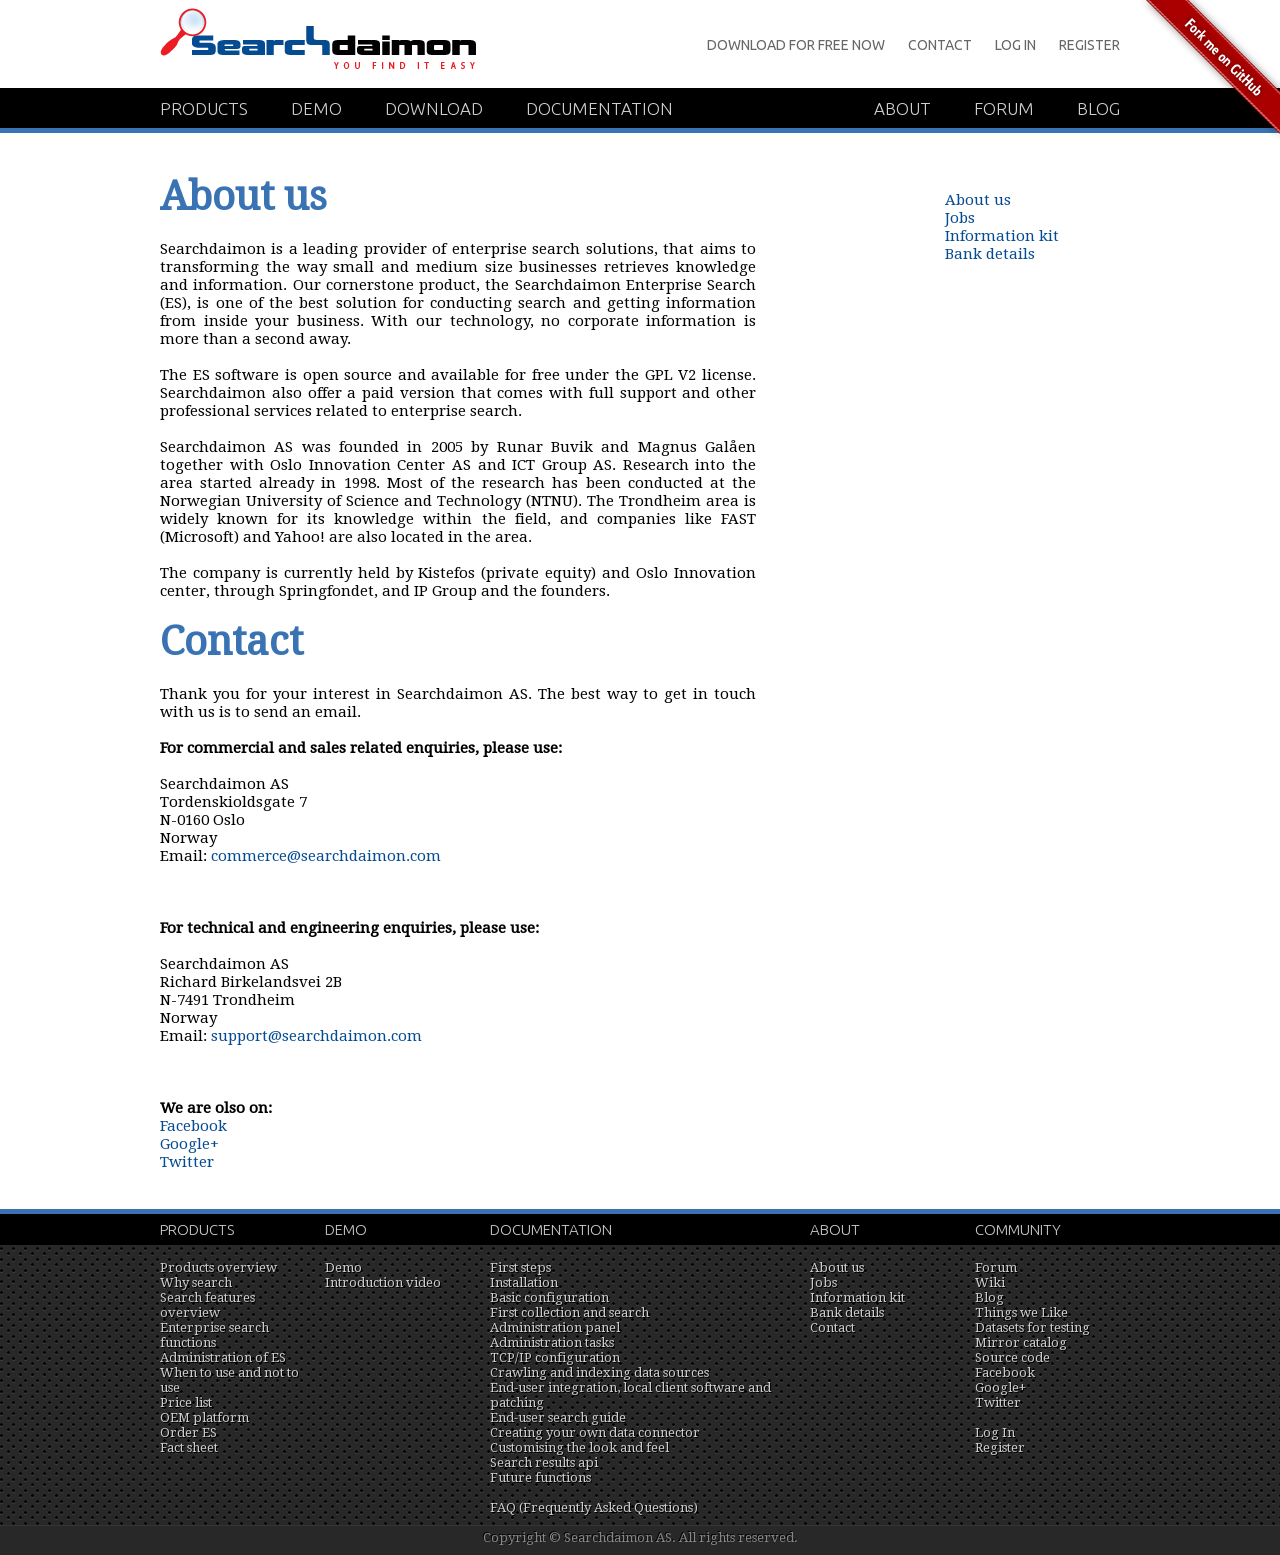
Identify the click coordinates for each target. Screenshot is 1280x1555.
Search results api (544, 1462)
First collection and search (569, 1312)
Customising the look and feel (579, 1447)
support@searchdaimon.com (316, 1036)
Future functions (540, 1477)
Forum (1004, 108)
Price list (186, 1402)
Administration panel (555, 1327)
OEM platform (204, 1417)
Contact (940, 45)
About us (978, 200)
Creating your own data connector (595, 1432)
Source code (1012, 1357)
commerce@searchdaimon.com (326, 856)
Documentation (599, 108)
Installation (524, 1282)
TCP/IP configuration (555, 1357)
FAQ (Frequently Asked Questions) (594, 1507)
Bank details (990, 254)
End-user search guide (558, 1417)
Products (204, 108)
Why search (196, 1282)
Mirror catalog (1021, 1342)
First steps (520, 1267)
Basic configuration (549, 1297)
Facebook (193, 1126)
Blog (1098, 108)
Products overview (218, 1267)
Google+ (189, 1144)
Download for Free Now (796, 45)
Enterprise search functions (214, 1335)
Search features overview (207, 1305)
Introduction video (383, 1282)
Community (1018, 1229)
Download (434, 108)
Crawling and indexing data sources (599, 1372)
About (902, 108)
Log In (1015, 45)
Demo (316, 108)
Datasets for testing (1032, 1327)
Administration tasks (552, 1342)
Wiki (990, 1282)
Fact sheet (189, 1447)
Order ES (188, 1432)
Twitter (187, 1162)
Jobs (960, 218)
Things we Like (1021, 1312)
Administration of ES (223, 1357)
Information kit (1002, 236)
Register (1089, 45)
